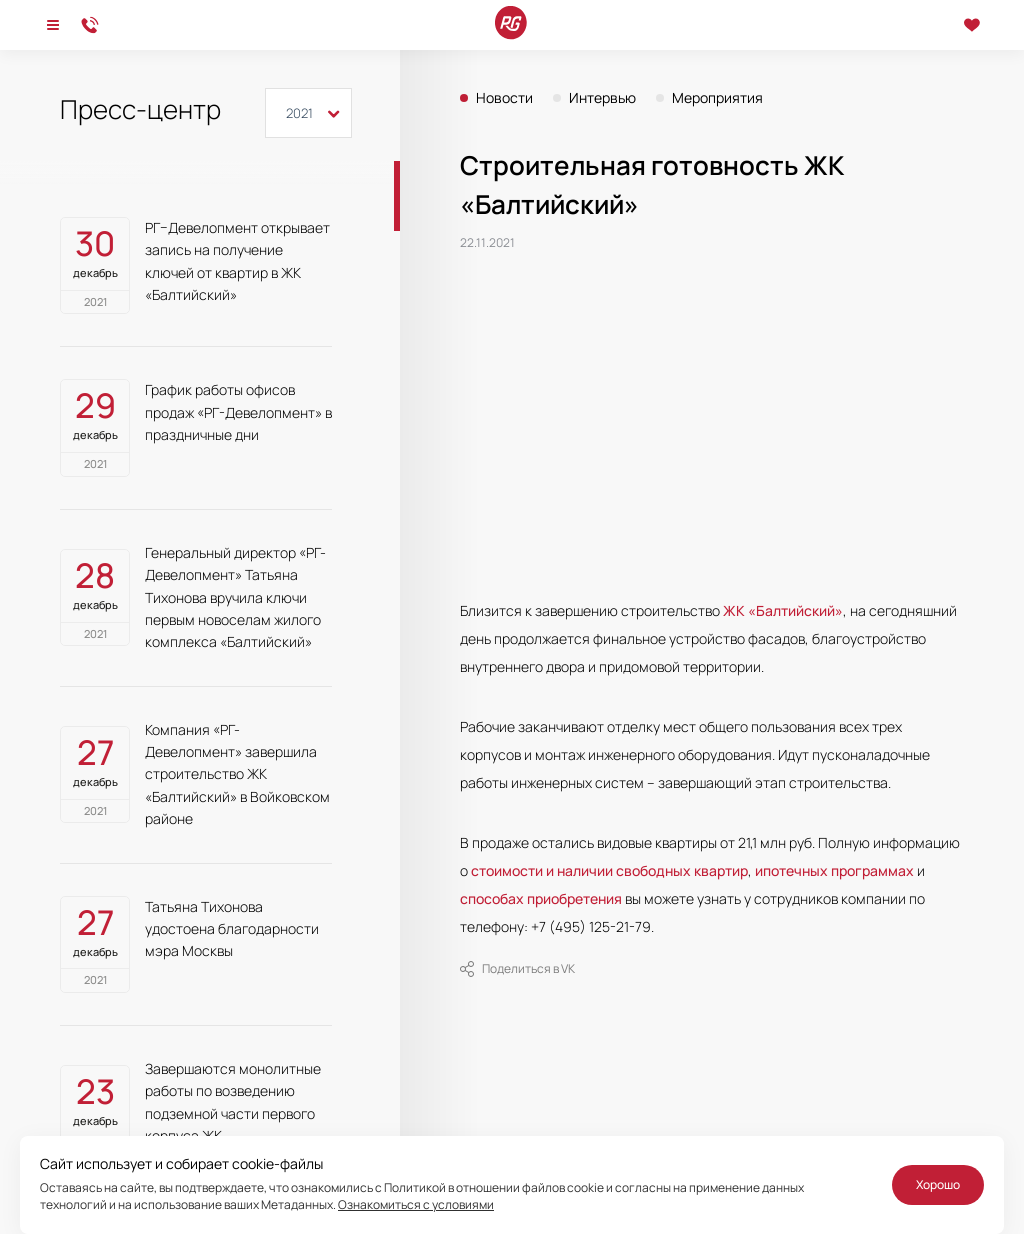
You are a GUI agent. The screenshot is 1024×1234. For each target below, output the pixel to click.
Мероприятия (717, 98)
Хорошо (938, 1184)
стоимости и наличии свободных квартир (609, 870)
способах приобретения (541, 898)
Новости (504, 98)
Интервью (602, 98)
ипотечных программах (834, 870)
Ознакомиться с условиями (416, 1204)
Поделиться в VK (517, 969)
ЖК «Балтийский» (783, 610)
